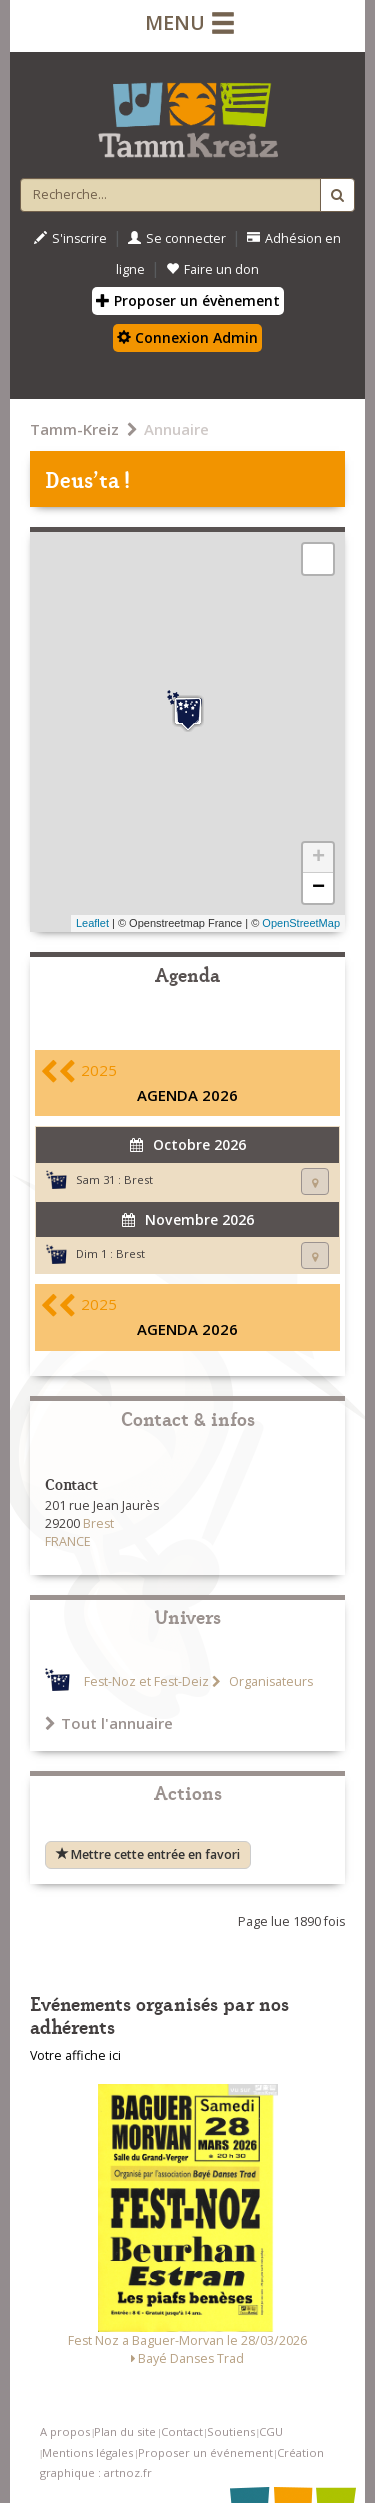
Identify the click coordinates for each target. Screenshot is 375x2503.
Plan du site (125, 2431)
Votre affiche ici (75, 2055)
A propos (65, 2431)
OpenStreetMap (301, 923)
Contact (182, 2431)
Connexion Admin (187, 337)
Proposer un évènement (188, 300)
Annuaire (176, 429)
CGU (271, 2431)
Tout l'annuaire (109, 1723)
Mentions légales (87, 2452)
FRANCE (68, 1541)
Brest (138, 1179)
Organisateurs (269, 1681)
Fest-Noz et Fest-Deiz (146, 1681)
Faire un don (212, 269)
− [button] (318, 888)
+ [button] (318, 858)
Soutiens (231, 2431)
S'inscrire (70, 238)
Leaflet (92, 923)
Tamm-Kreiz (74, 429)
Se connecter (177, 238)
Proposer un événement (205, 2452)
